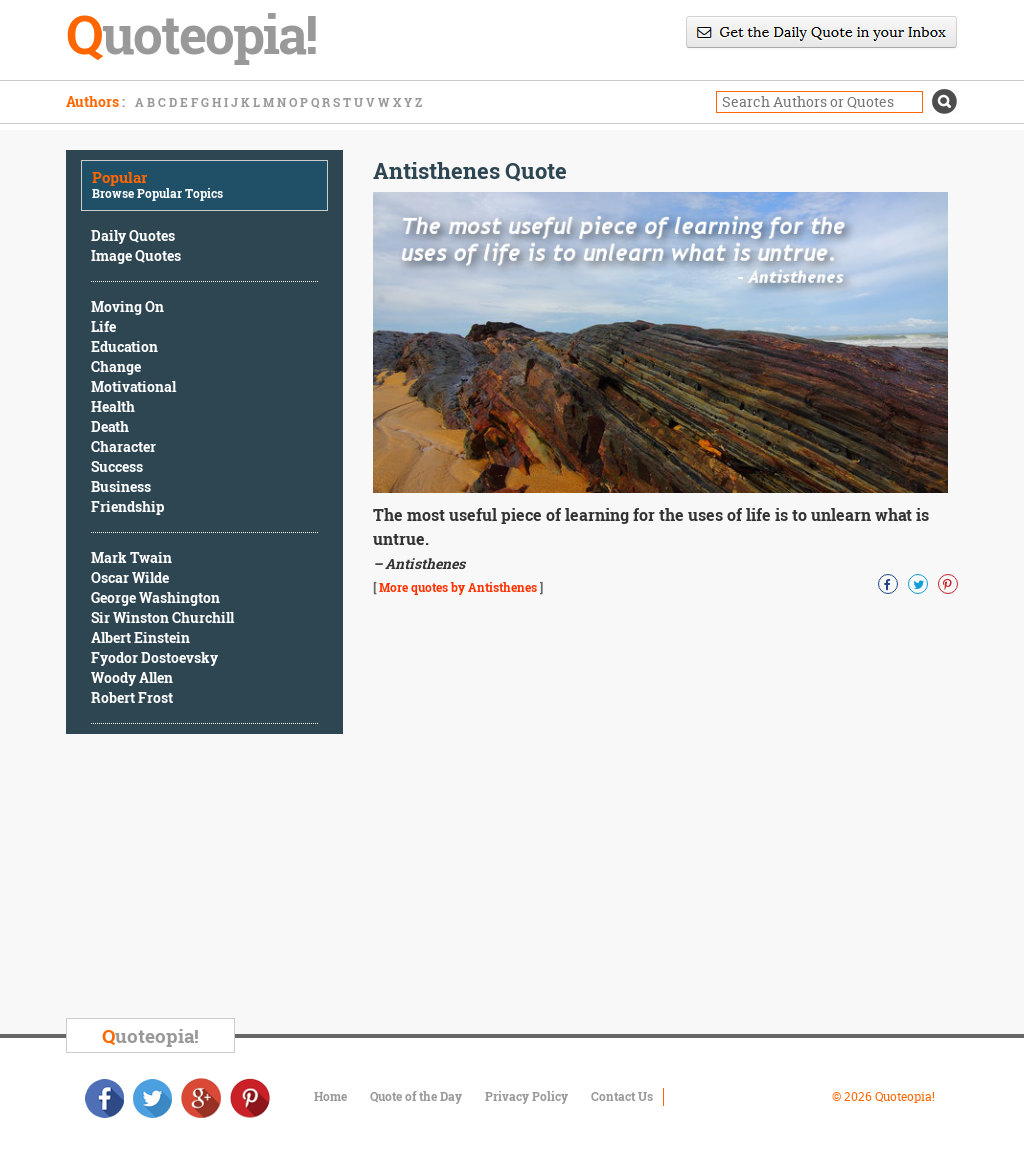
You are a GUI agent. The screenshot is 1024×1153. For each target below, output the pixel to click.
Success (117, 466)
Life (103, 326)
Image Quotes (136, 255)
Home (330, 1096)
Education (124, 346)
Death (110, 426)
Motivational (133, 386)
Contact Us (622, 1096)
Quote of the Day (416, 1096)
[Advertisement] (216, 879)
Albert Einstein (140, 637)
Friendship (127, 506)
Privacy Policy (526, 1096)
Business (121, 486)
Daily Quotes (133, 235)
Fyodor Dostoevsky (154, 657)
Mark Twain (131, 557)
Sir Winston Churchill (162, 617)
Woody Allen (132, 677)
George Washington (155, 597)
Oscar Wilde (130, 577)
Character (123, 446)
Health (113, 406)
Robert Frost (132, 697)
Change (116, 366)
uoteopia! (150, 1035)
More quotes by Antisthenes (458, 587)
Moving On (127, 306)
